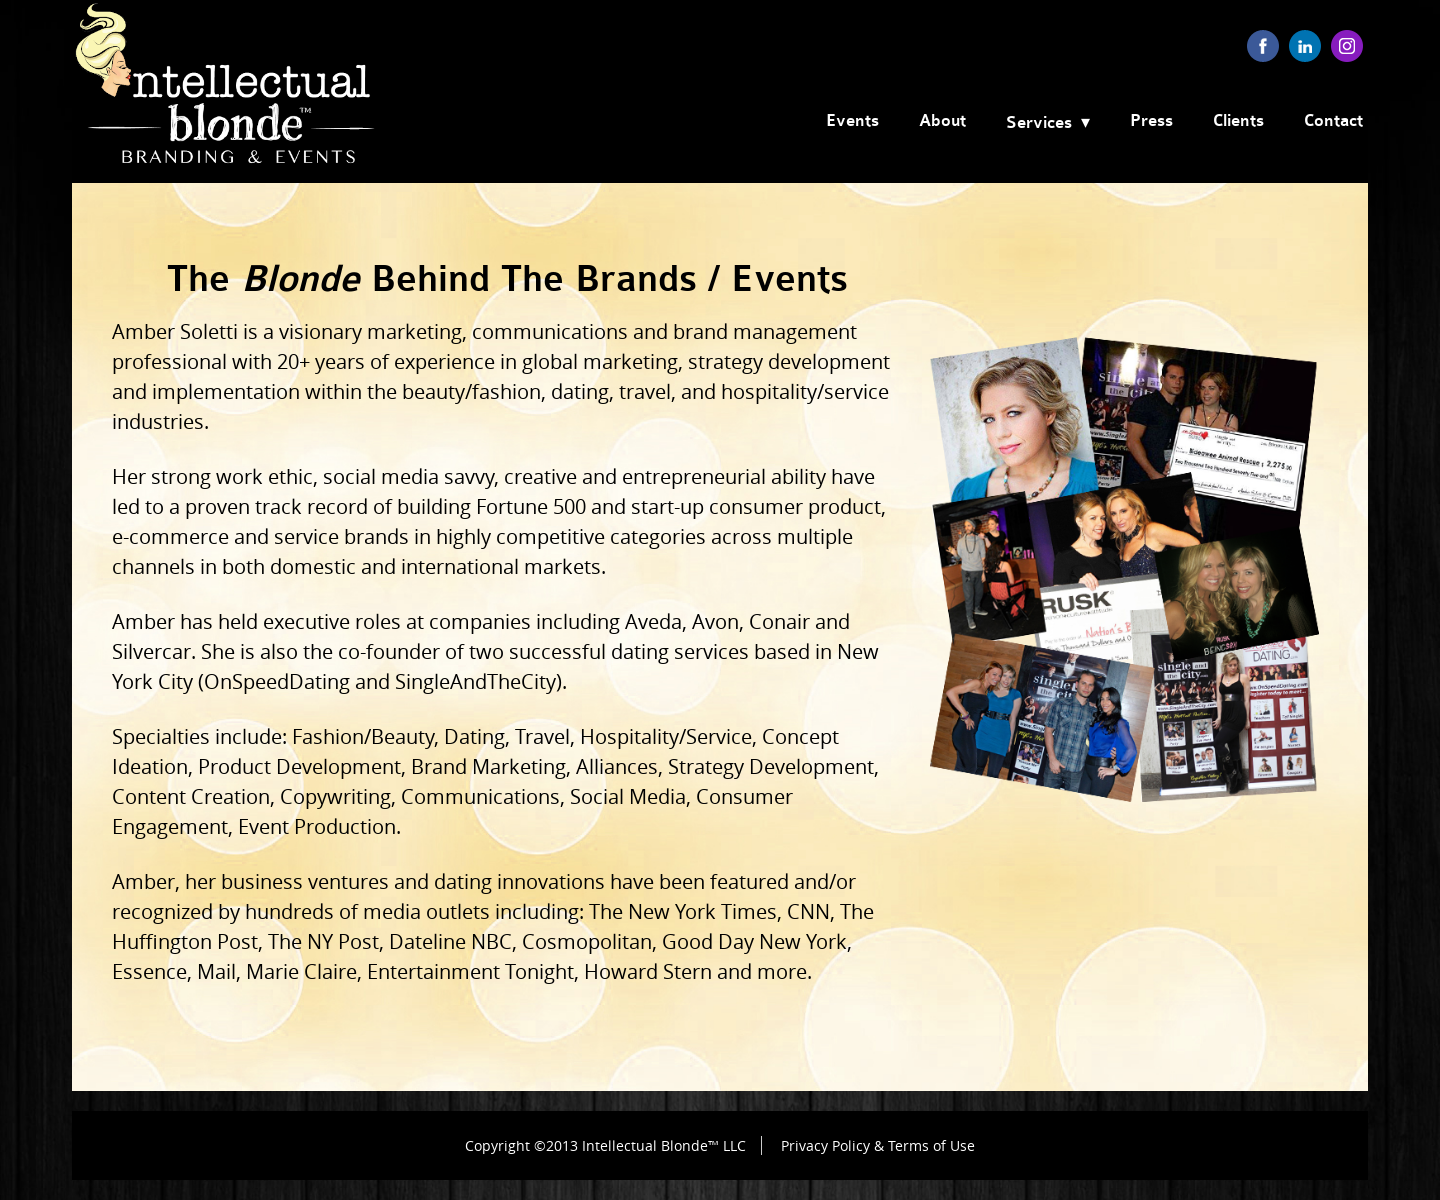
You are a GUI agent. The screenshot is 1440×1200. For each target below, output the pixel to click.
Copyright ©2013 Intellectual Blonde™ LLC (605, 1145)
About (942, 121)
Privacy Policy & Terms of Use (878, 1145)
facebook (1263, 46)
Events (852, 121)
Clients (1238, 121)
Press (1151, 121)
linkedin (1305, 46)
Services (1039, 123)
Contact (1333, 121)
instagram (1347, 46)
